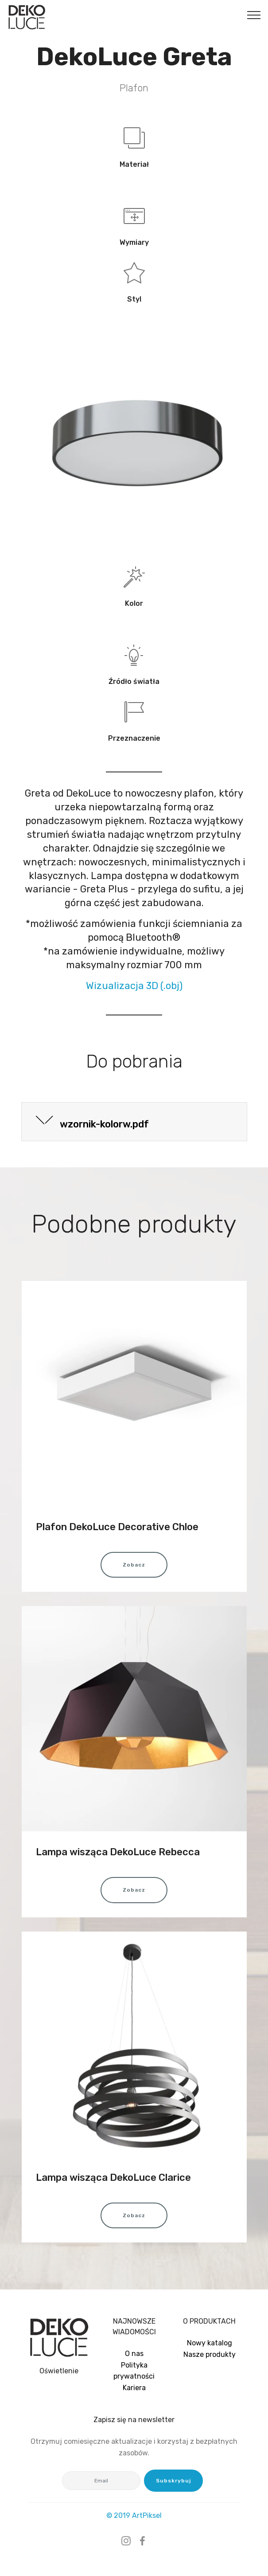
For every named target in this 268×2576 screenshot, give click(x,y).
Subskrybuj (173, 2481)
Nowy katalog (209, 2343)
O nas (134, 2353)
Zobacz (134, 1565)
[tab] (134, 1122)
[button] (134, 1122)
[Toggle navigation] (254, 15)
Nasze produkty (209, 2354)
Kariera (134, 2388)
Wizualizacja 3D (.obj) (134, 986)
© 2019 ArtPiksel (134, 2515)
